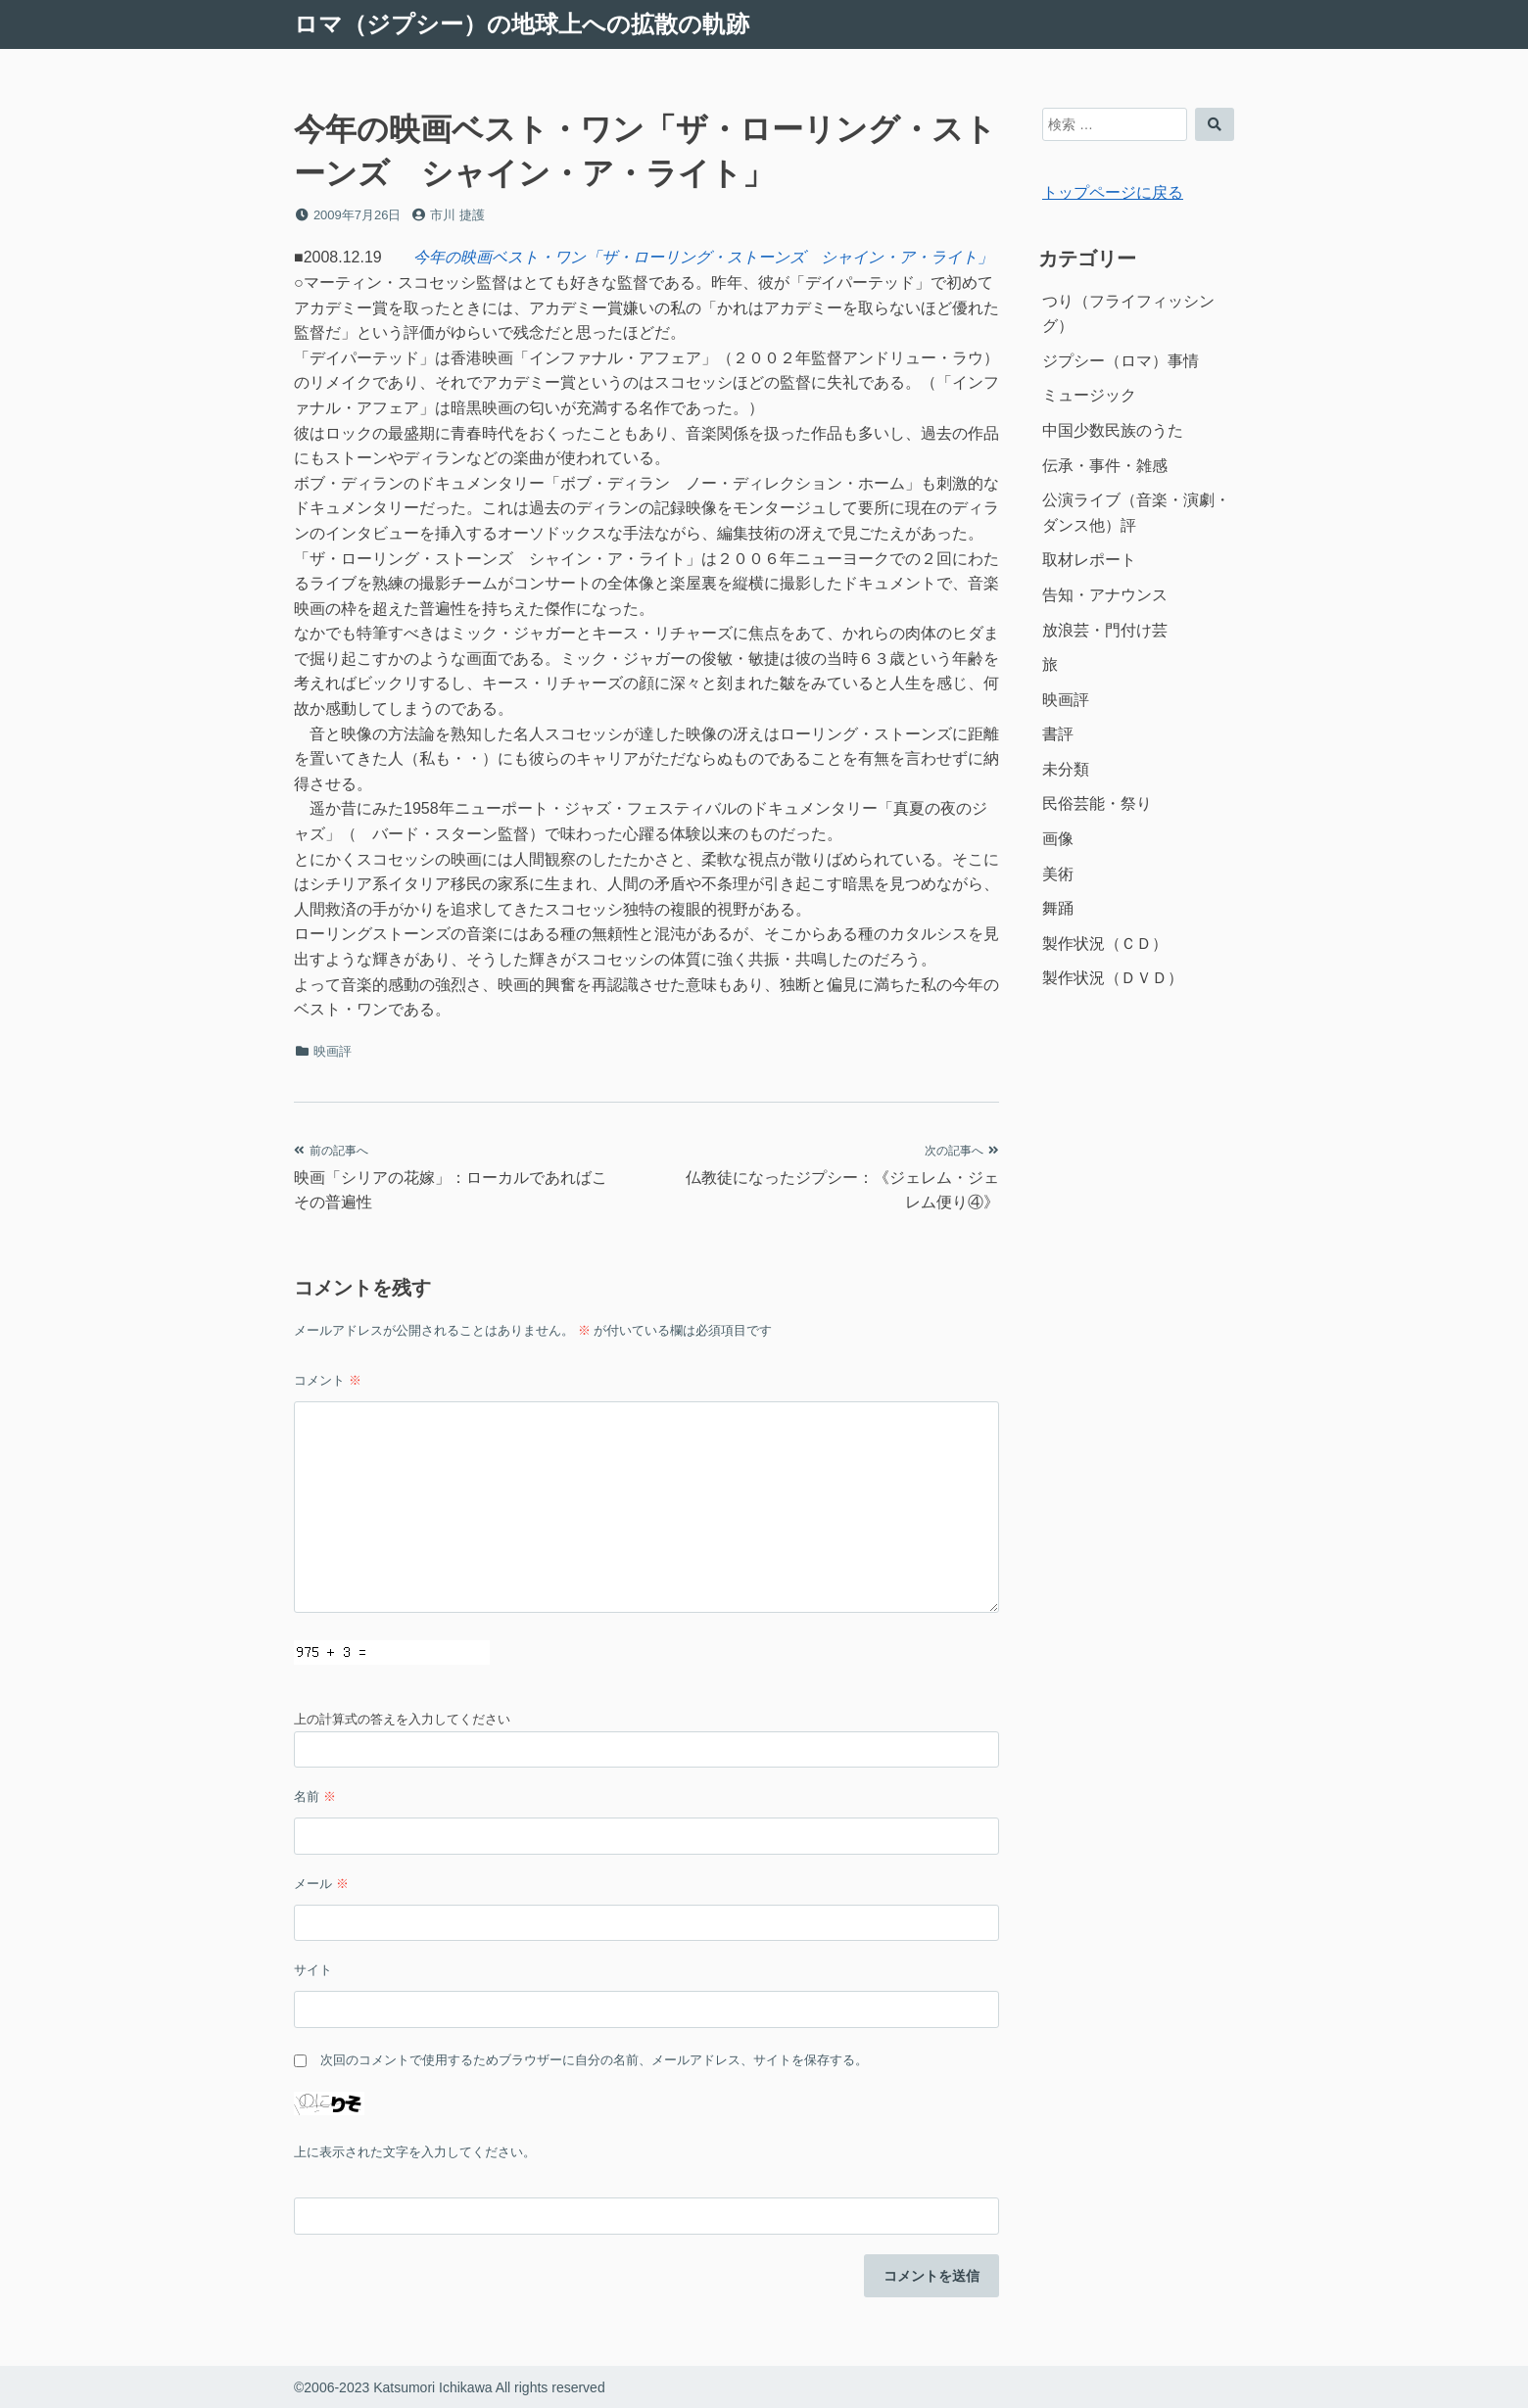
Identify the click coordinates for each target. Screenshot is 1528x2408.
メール (321, 1883)
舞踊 (1058, 908)
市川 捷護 (457, 215)
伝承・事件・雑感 (1105, 465)
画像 (1058, 838)
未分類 (1065, 769)
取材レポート (1089, 559)
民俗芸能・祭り (1097, 803)
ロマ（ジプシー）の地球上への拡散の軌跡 (521, 24)
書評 (1058, 734)
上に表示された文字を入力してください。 (415, 2152)
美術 (1058, 874)
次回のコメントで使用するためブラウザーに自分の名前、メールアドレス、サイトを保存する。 (594, 2060)
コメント (327, 1380)
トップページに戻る (1112, 192)
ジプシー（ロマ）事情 (1120, 361)
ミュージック (1089, 395)
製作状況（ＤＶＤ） (1112, 977)
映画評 (332, 1051)
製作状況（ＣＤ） (1105, 943)
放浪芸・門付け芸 (1105, 630)
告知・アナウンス (1105, 595)
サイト (313, 1969)
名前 (315, 1796)
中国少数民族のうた (1112, 430)
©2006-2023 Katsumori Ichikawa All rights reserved (449, 2387)
